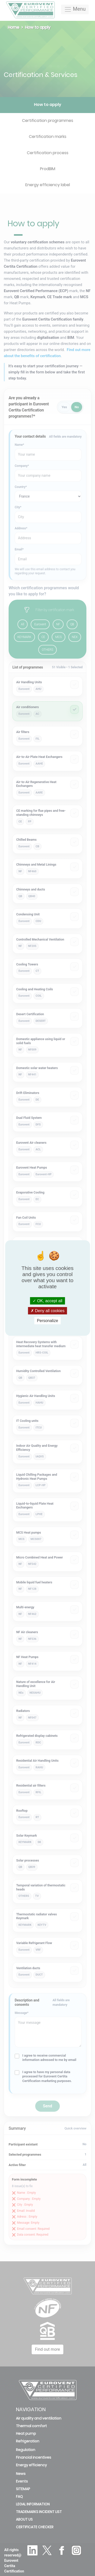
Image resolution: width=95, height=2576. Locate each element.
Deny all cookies (48, 1311)
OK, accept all (47, 1300)
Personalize (47, 1320)
